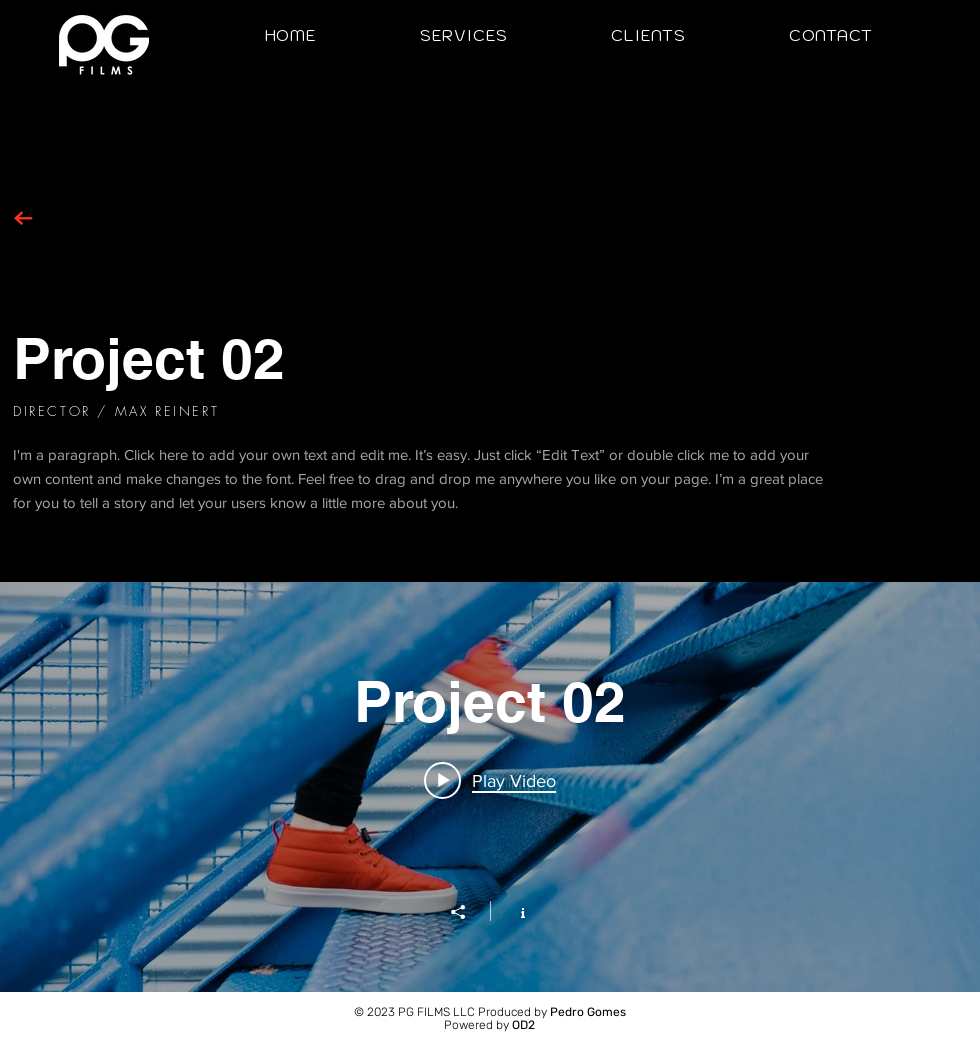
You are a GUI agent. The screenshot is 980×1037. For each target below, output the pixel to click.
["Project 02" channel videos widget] (490, 787)
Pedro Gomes (588, 1012)
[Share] (468, 912)
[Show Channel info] (512, 911)
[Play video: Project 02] (490, 780)
